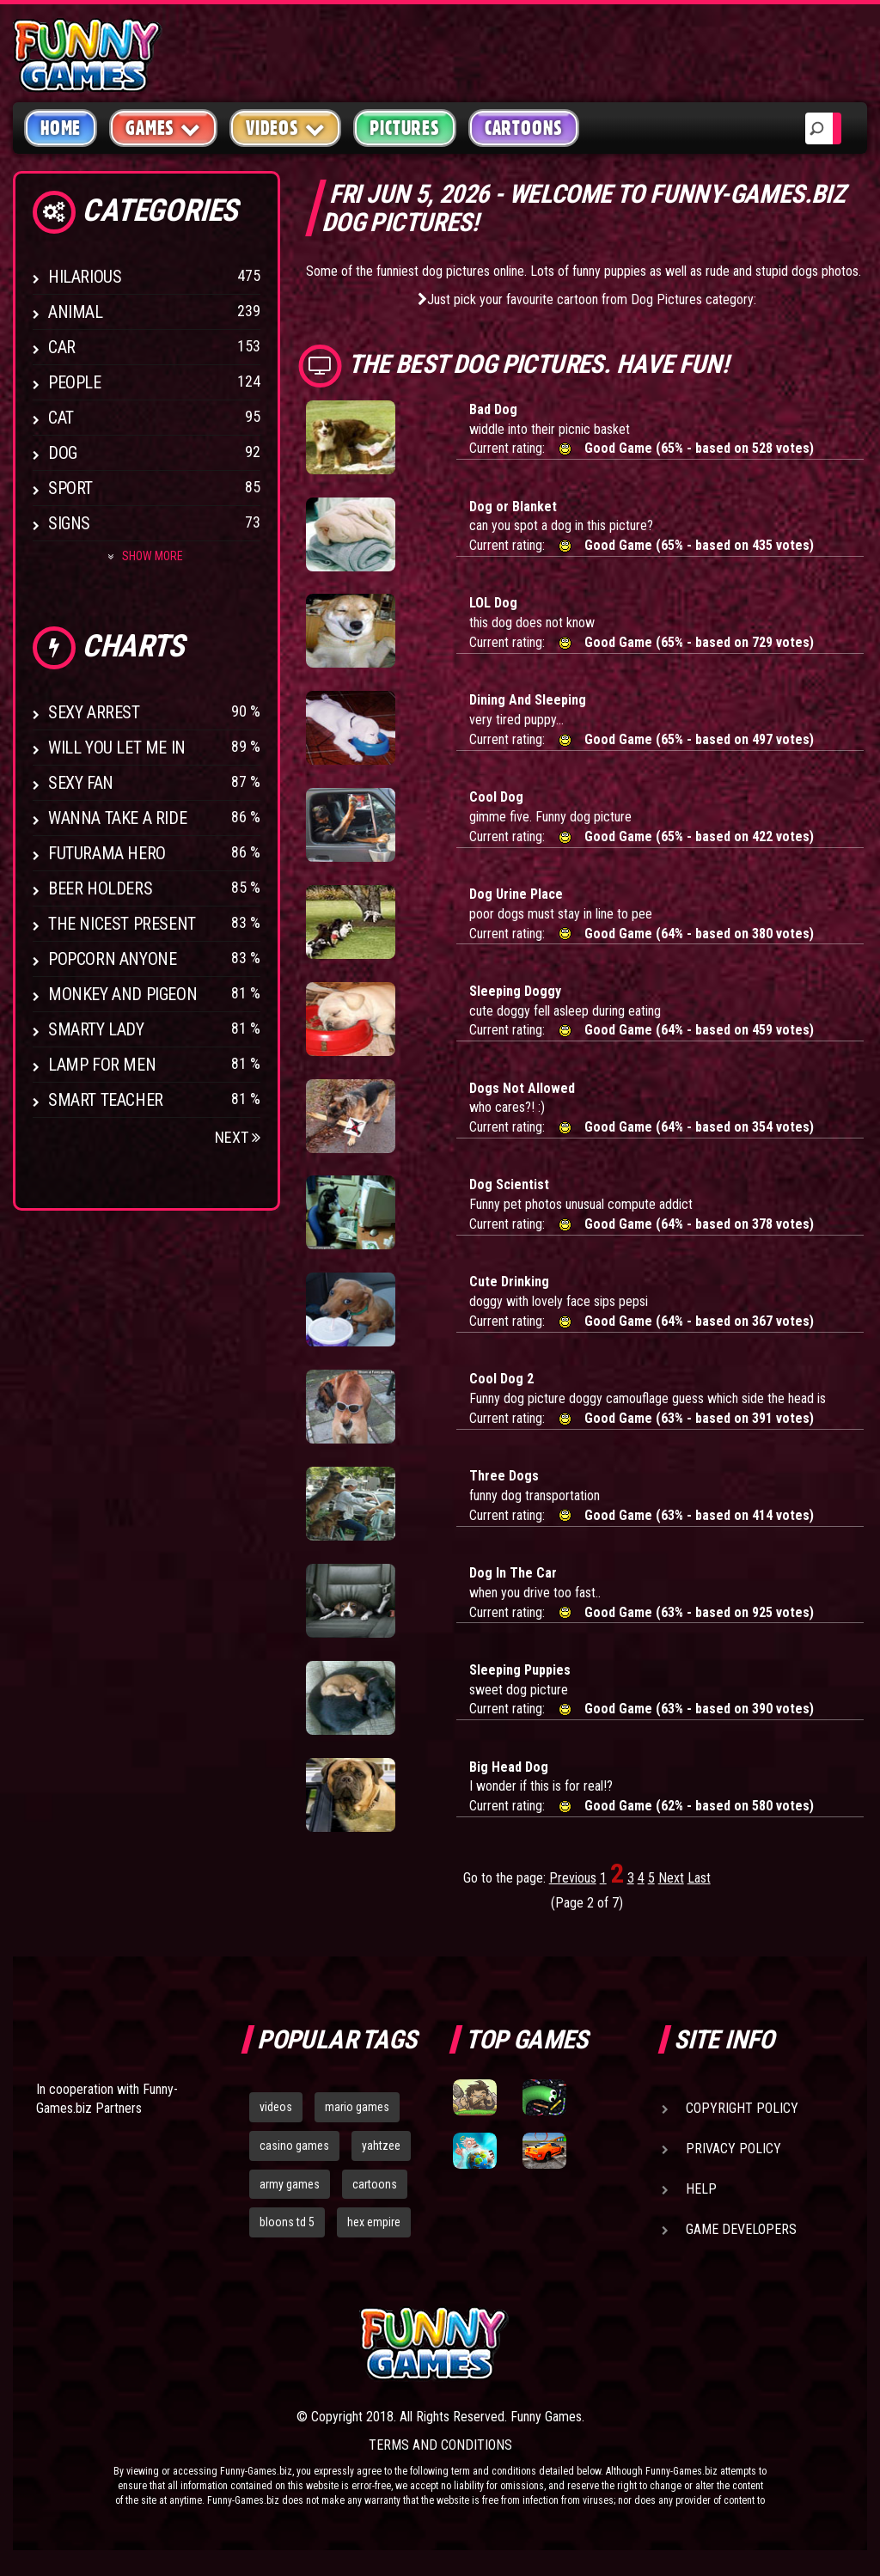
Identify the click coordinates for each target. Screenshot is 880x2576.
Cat (61, 417)
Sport (70, 488)
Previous (572, 1878)
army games (290, 2184)
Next (237, 1137)
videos (276, 2107)
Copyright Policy (742, 2108)
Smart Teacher (105, 1100)
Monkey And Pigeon (122, 994)
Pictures (404, 128)
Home (60, 128)
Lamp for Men (102, 1064)
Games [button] (163, 127)
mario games (357, 2107)
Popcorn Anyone (112, 959)
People (74, 382)
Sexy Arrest (94, 712)
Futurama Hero (107, 853)
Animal (75, 312)
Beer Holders (100, 888)
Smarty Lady (96, 1029)
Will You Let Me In (117, 747)
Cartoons (524, 128)
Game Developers (741, 2229)
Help (701, 2189)
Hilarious (84, 276)
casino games (294, 2145)
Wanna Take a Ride (117, 818)
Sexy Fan (80, 782)
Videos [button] (286, 127)
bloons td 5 (287, 2222)
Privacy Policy (733, 2148)
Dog (62, 453)
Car (62, 347)
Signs (69, 523)
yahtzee (381, 2145)
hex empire (373, 2222)
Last (699, 1878)
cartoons (374, 2184)
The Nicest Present (122, 923)
